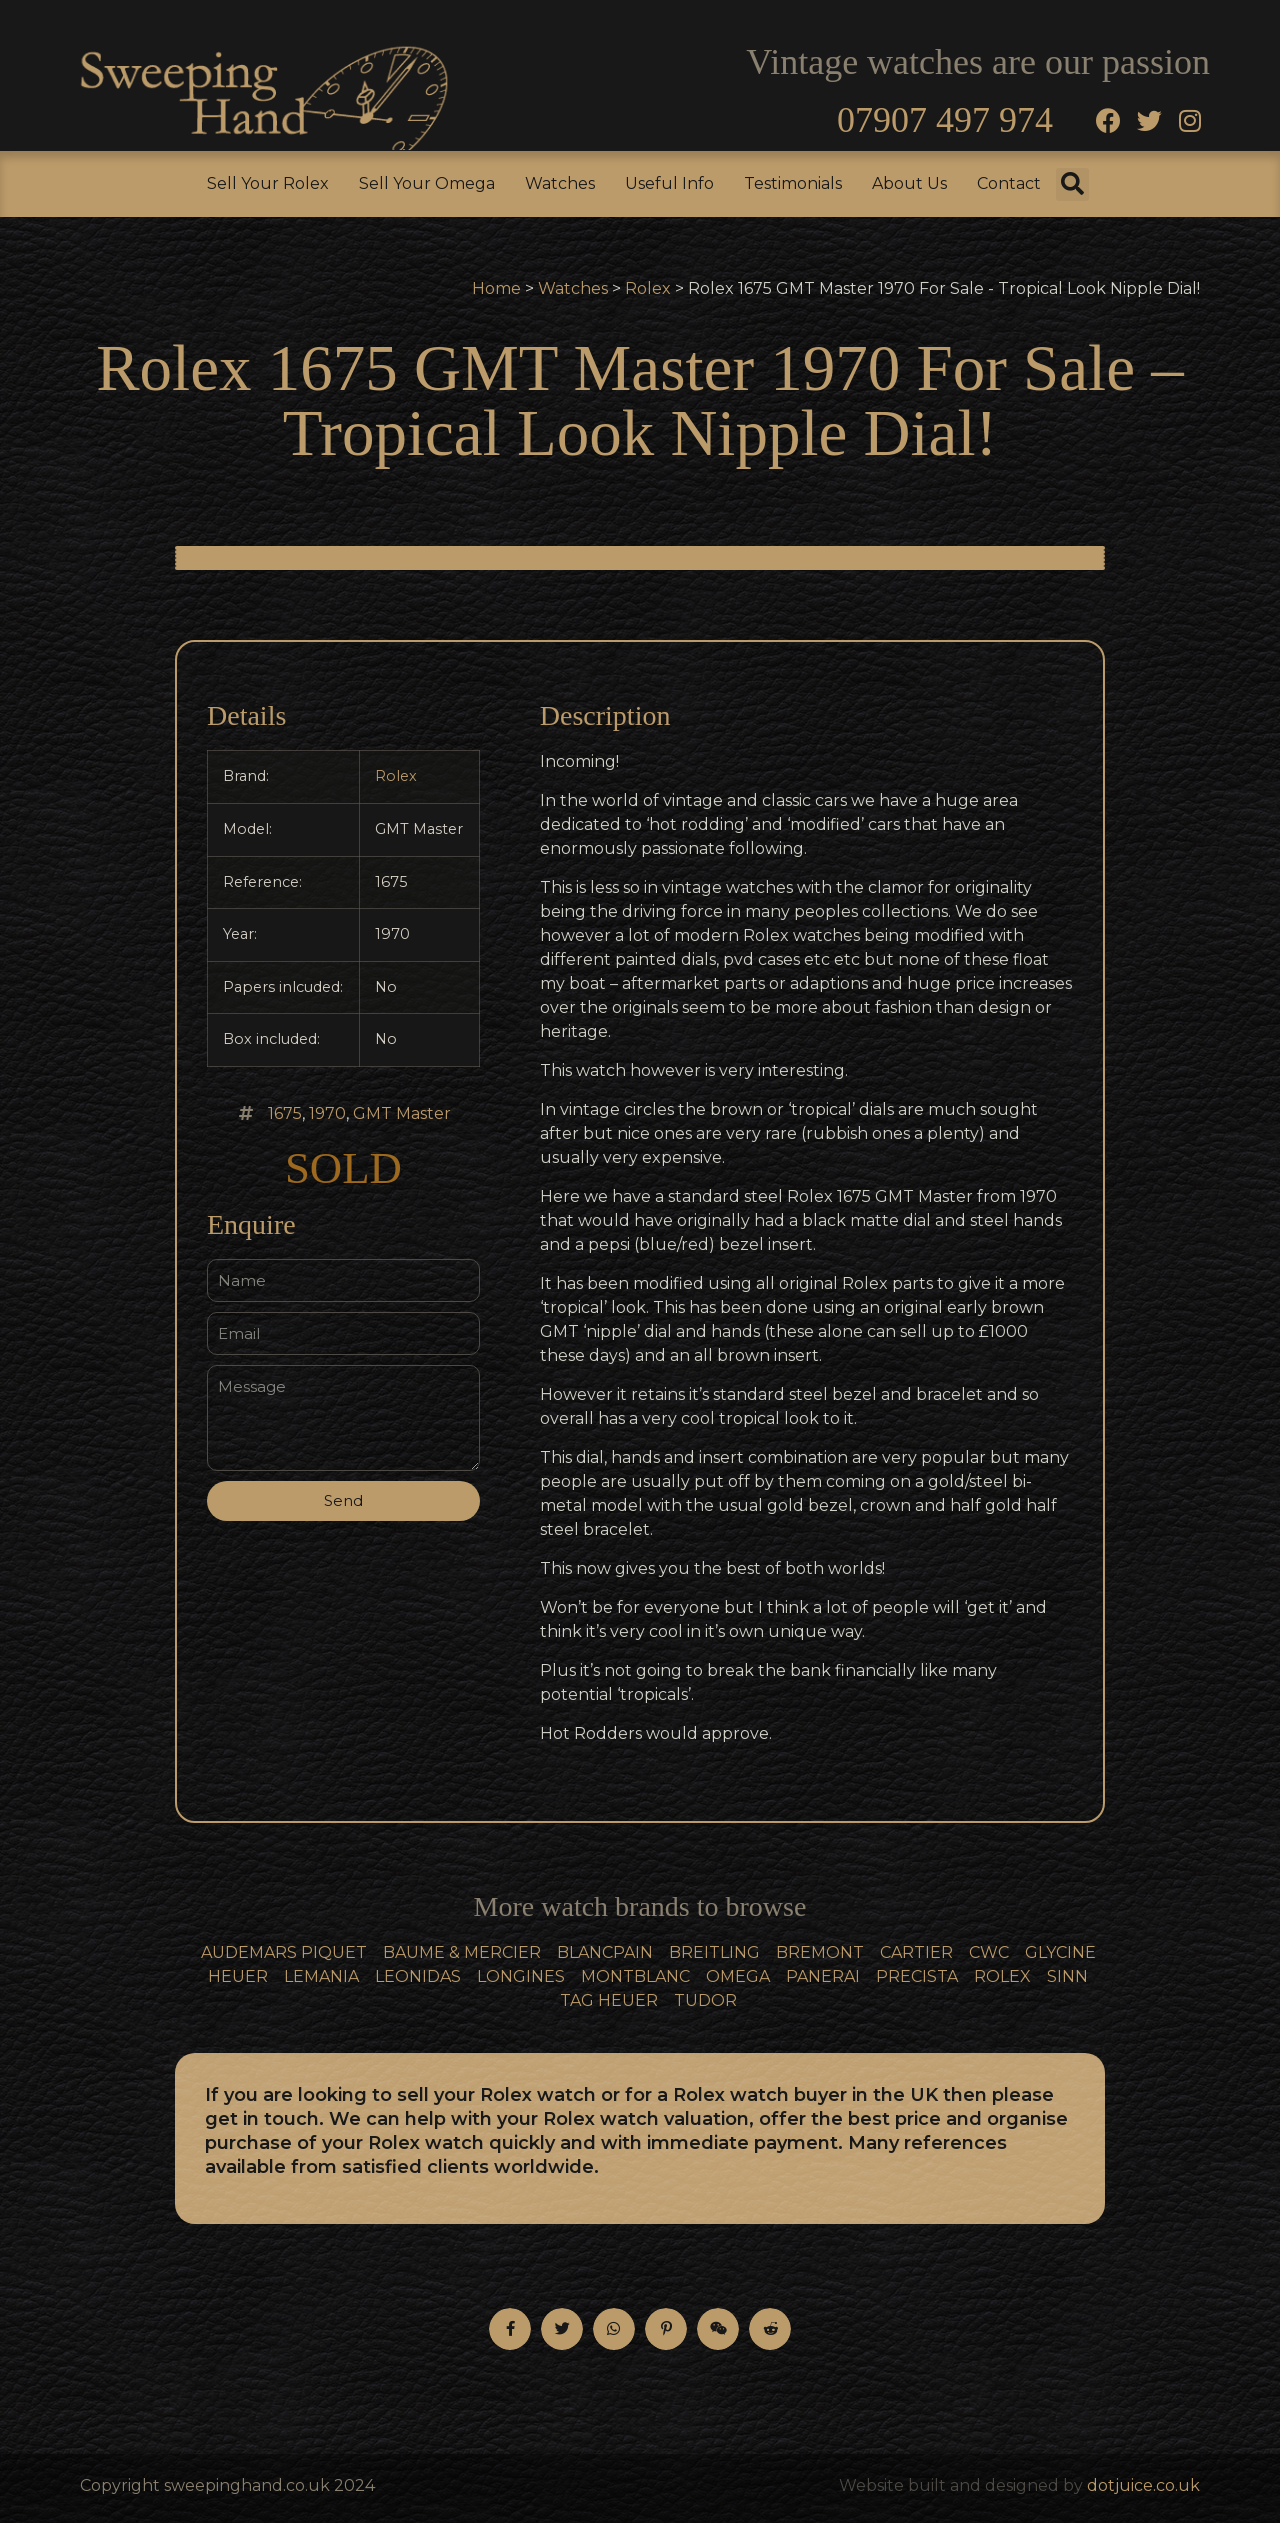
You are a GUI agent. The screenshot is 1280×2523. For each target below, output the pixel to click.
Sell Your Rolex (268, 183)
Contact (1009, 183)
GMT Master (402, 1113)
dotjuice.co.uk (1143, 2485)
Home (496, 288)
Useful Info (669, 183)
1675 (285, 1113)
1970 (327, 1113)
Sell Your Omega (427, 183)
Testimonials (793, 183)
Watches (560, 183)
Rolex (648, 288)
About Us (909, 183)
